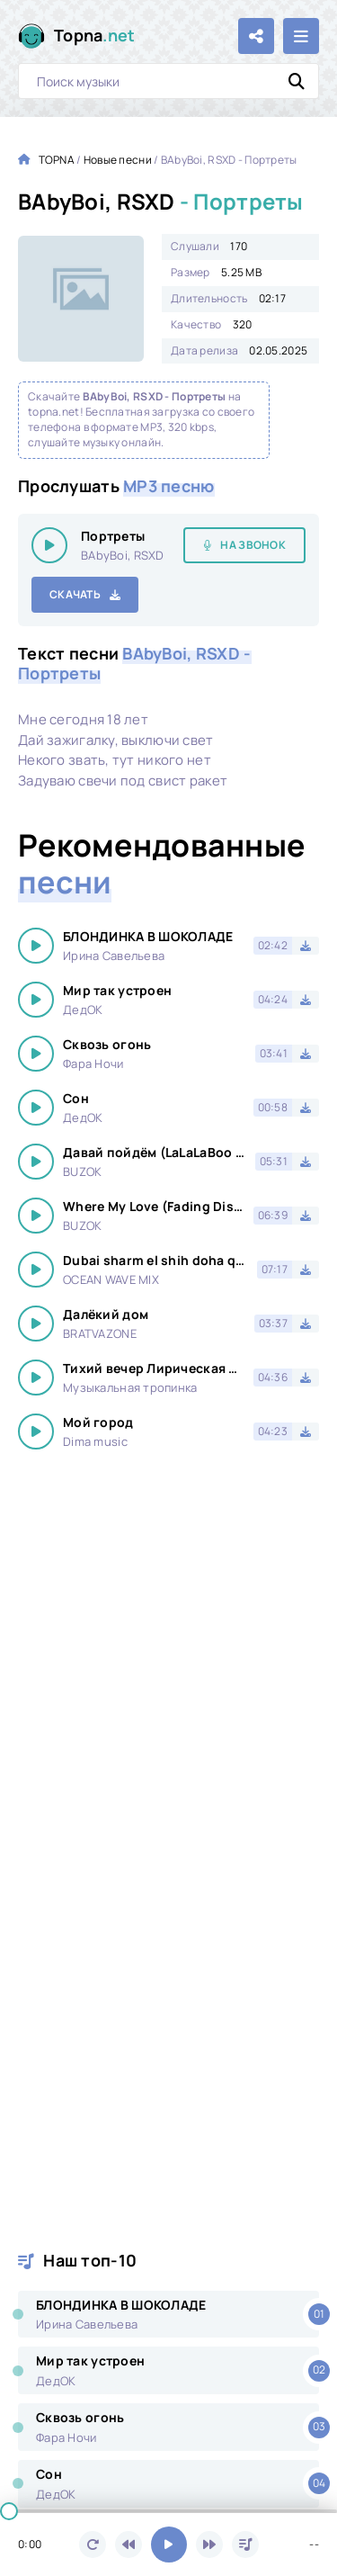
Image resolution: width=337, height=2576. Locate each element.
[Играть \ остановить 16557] (49, 545)
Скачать (75, 594)
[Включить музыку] (169, 2545)
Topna (95, 35)
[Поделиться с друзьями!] (256, 36)
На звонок (253, 544)
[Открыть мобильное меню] (301, 36)
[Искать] (296, 81)
